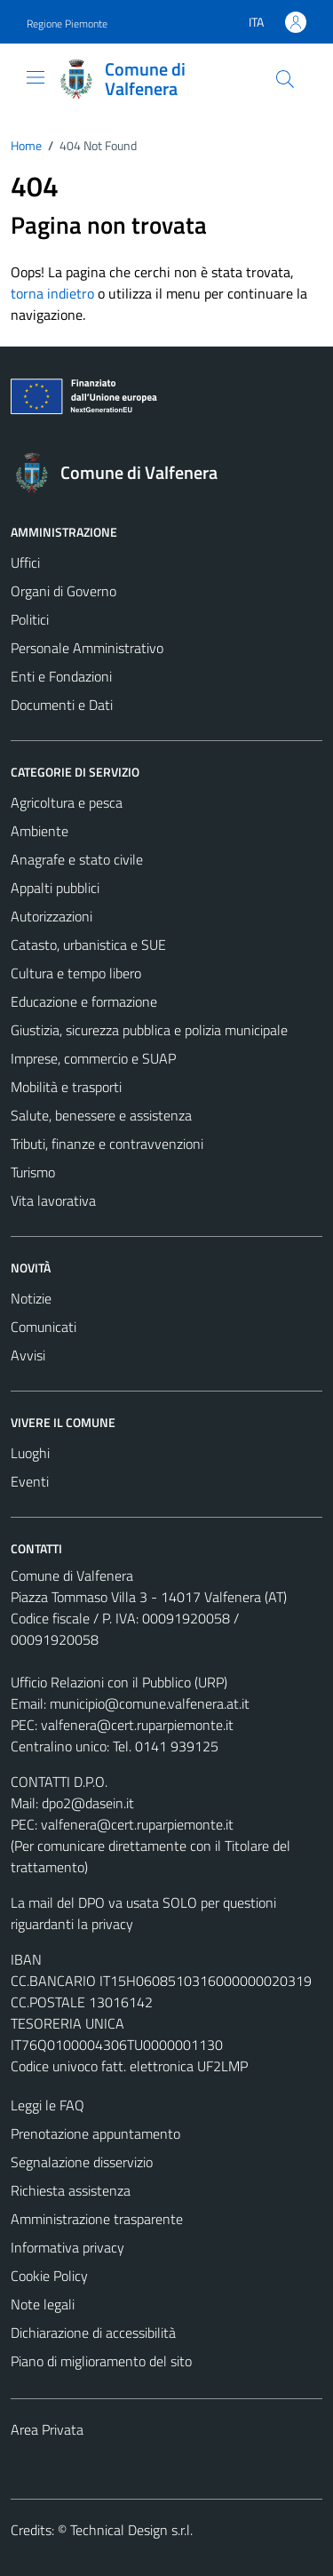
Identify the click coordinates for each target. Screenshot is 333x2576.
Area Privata (47, 2429)
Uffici (25, 562)
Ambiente (39, 830)
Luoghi (30, 1452)
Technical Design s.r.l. (131, 2529)
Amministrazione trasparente (97, 2218)
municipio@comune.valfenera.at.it (150, 1703)
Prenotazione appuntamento (95, 2133)
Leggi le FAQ (47, 2105)
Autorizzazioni (51, 916)
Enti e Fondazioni (61, 676)
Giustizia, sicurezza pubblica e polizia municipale (149, 1030)
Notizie (31, 1298)
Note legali (43, 2304)
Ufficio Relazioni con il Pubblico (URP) (119, 1682)
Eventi (30, 1481)
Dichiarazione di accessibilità (93, 2332)
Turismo (33, 1172)
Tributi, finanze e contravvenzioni (107, 1143)
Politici (30, 619)
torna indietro (52, 293)
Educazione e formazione (84, 1001)
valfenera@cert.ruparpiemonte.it (137, 1724)
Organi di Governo (63, 591)
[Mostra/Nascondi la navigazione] (35, 77)
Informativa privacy (67, 2247)
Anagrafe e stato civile (77, 859)
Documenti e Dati (62, 704)
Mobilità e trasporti (66, 1086)
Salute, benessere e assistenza (101, 1115)
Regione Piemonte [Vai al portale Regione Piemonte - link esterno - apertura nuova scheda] (67, 23)
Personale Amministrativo (87, 647)
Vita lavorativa (53, 1200)
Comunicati (43, 1326)
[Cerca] (285, 79)
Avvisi (28, 1355)
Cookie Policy (49, 2275)
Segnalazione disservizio (82, 2162)
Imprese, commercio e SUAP (93, 1058)
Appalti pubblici (55, 887)
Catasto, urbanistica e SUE (88, 944)
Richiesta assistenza (71, 2190)
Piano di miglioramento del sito (101, 2361)
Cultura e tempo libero (76, 973)
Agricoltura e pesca (67, 802)
